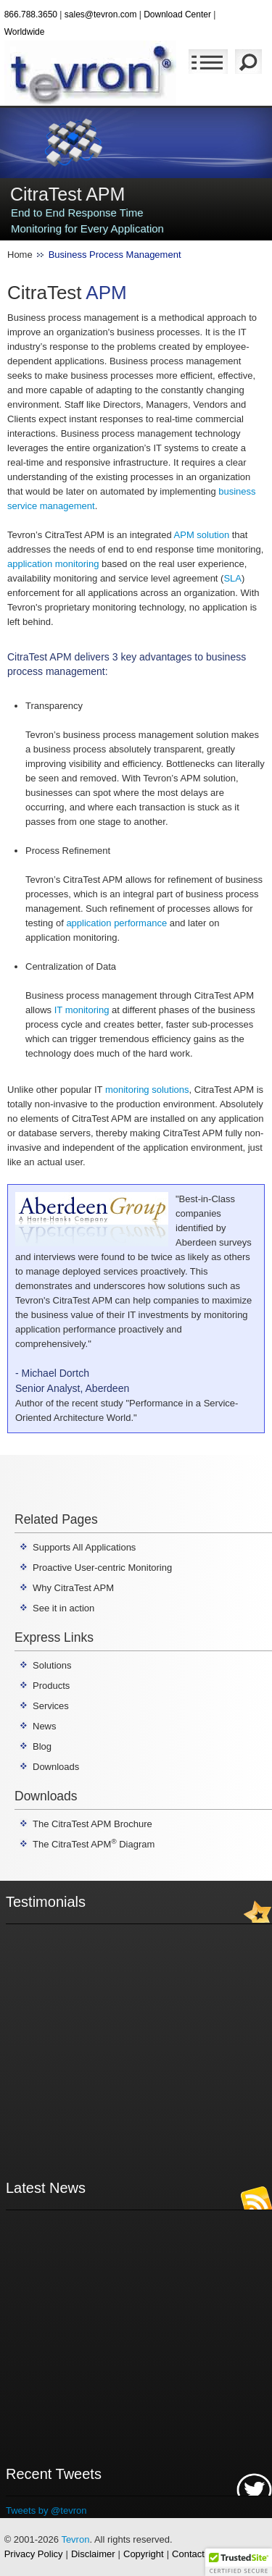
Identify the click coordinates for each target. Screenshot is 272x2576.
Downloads (56, 1766)
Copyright (143, 2553)
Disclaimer (93, 2553)
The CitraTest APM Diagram (93, 1844)
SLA (232, 578)
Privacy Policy (33, 2553)
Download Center (177, 14)
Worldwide (24, 32)
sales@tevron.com (101, 14)
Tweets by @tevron (46, 2510)
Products (51, 1685)
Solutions (52, 1665)
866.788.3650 (30, 14)
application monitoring (53, 563)
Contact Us (195, 2553)
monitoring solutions (147, 1089)
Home (20, 254)
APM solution (202, 534)
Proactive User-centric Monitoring (102, 1567)
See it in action (63, 1608)
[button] (238, 2562)
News (45, 1726)
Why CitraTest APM (73, 1587)
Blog (42, 1746)
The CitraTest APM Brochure (92, 1823)
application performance (116, 923)
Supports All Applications (84, 1547)
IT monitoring (82, 1009)
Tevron (75, 2539)
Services (51, 1705)
